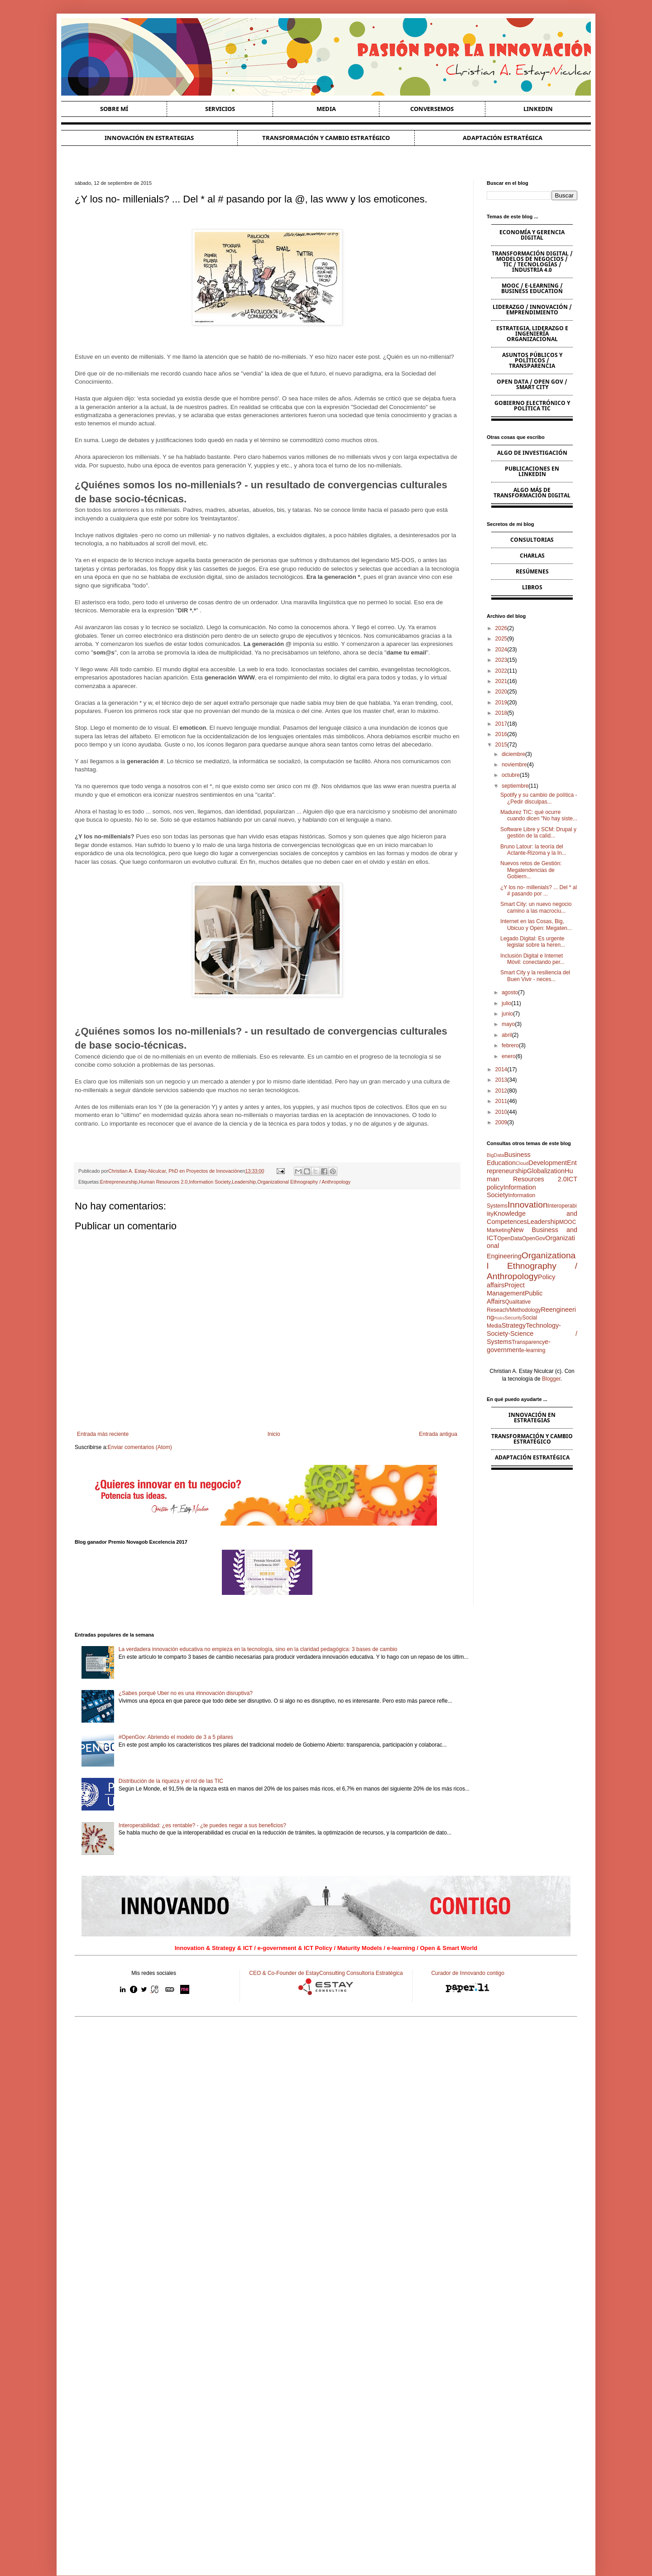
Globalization (546, 1171)
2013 (501, 1080)
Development (547, 1162)
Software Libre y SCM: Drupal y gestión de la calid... (538, 832)
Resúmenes (532, 571)
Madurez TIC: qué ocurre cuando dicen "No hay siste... (538, 815)
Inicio (274, 1434)
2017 (501, 724)
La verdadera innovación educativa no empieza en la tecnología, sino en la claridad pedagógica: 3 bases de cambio (258, 1649)
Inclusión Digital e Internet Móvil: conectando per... (532, 959)
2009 (501, 1122)
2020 (501, 692)
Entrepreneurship (119, 1181)
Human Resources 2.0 (163, 1181)
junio (507, 1014)
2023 (501, 660)
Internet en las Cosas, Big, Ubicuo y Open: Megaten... (536, 924)
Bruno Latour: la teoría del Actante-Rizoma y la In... (533, 849)
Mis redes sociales (153, 1973)
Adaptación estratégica (502, 138)
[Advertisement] (326, 2094)
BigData (495, 1155)
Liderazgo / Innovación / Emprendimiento (532, 309)
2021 (501, 681)
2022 (501, 671)
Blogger (551, 1379)
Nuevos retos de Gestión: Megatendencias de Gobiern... (530, 870)
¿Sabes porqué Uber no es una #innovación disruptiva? (186, 1693)
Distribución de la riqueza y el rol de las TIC (171, 1781)
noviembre (514, 764)
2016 (501, 734)
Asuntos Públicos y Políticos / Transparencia (532, 360)
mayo (508, 1024)
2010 (501, 1112)
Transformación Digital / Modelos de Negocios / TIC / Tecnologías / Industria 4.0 (532, 262)
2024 (501, 649)
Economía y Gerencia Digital (532, 234)
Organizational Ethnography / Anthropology (303, 1181)
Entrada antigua (438, 1434)
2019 (501, 702)
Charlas (532, 555)
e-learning (533, 1350)
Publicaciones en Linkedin (532, 471)
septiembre (515, 786)
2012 (501, 1091)
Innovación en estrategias (149, 138)
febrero (510, 1045)
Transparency (528, 1342)
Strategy (514, 1325)
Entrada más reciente (103, 1434)
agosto (510, 992)
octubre (511, 775)
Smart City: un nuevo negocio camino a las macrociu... (535, 907)
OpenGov (533, 1238)
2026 (501, 628)
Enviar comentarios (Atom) (140, 1447)
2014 (501, 1069)
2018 (501, 713)
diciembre (513, 754)
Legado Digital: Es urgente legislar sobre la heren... (532, 941)
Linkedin (538, 109)
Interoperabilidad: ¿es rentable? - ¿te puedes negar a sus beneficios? (202, 1825)
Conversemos (432, 109)
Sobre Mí (114, 109)
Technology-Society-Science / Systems (532, 1333)
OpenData (509, 1238)
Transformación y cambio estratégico (326, 138)
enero (509, 1056)
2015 (501, 745)
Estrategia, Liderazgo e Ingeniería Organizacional (532, 333)
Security (513, 1317)
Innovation (528, 1204)
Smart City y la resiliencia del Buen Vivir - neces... (535, 975)
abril (507, 1035)
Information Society (209, 1181)
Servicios (220, 109)
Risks (499, 1317)
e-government (519, 1345)
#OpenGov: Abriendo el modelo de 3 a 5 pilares (176, 1737)
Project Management (506, 1289)
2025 (501, 639)
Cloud (522, 1163)
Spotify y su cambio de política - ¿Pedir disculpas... (538, 798)
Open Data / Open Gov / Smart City (532, 384)
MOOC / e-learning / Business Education (532, 288)
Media (326, 109)
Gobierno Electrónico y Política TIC (532, 405)
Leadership (244, 1181)
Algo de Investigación (532, 453)
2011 (501, 1101)
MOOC (567, 1222)
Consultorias (532, 540)
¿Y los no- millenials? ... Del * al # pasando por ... (538, 890)
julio (506, 1003)
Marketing (499, 1230)
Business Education (509, 1158)
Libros (532, 587)
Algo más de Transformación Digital (532, 492)
